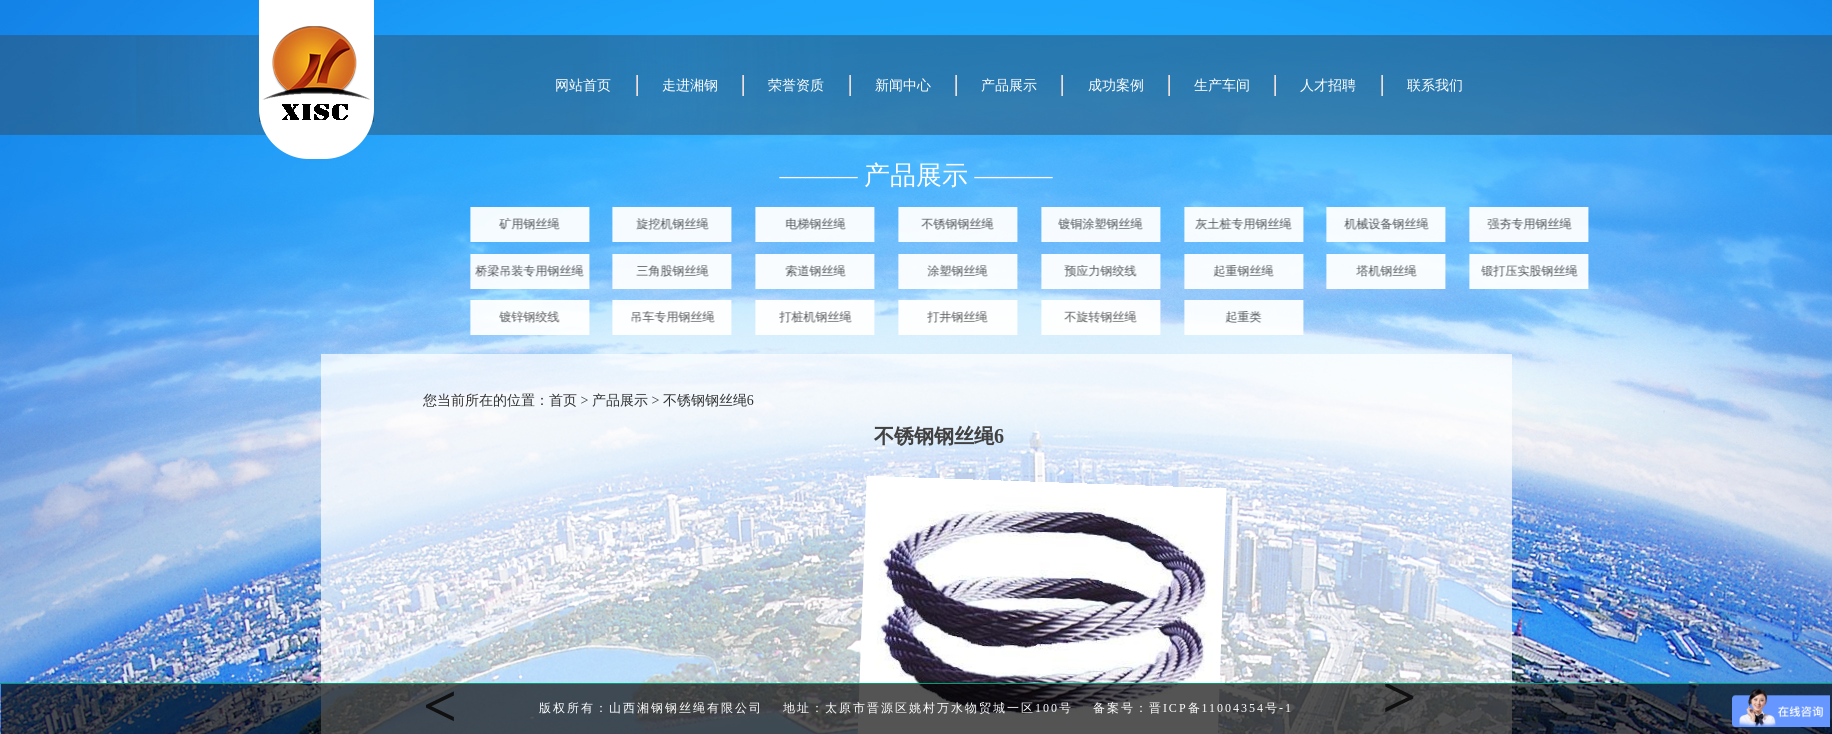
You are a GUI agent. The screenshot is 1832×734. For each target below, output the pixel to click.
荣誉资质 (796, 85)
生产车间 (1222, 85)
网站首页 (583, 85)
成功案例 (1116, 85)
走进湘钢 (690, 85)
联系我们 (1435, 85)
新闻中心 (903, 85)
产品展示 (1009, 85)
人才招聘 (1328, 85)
